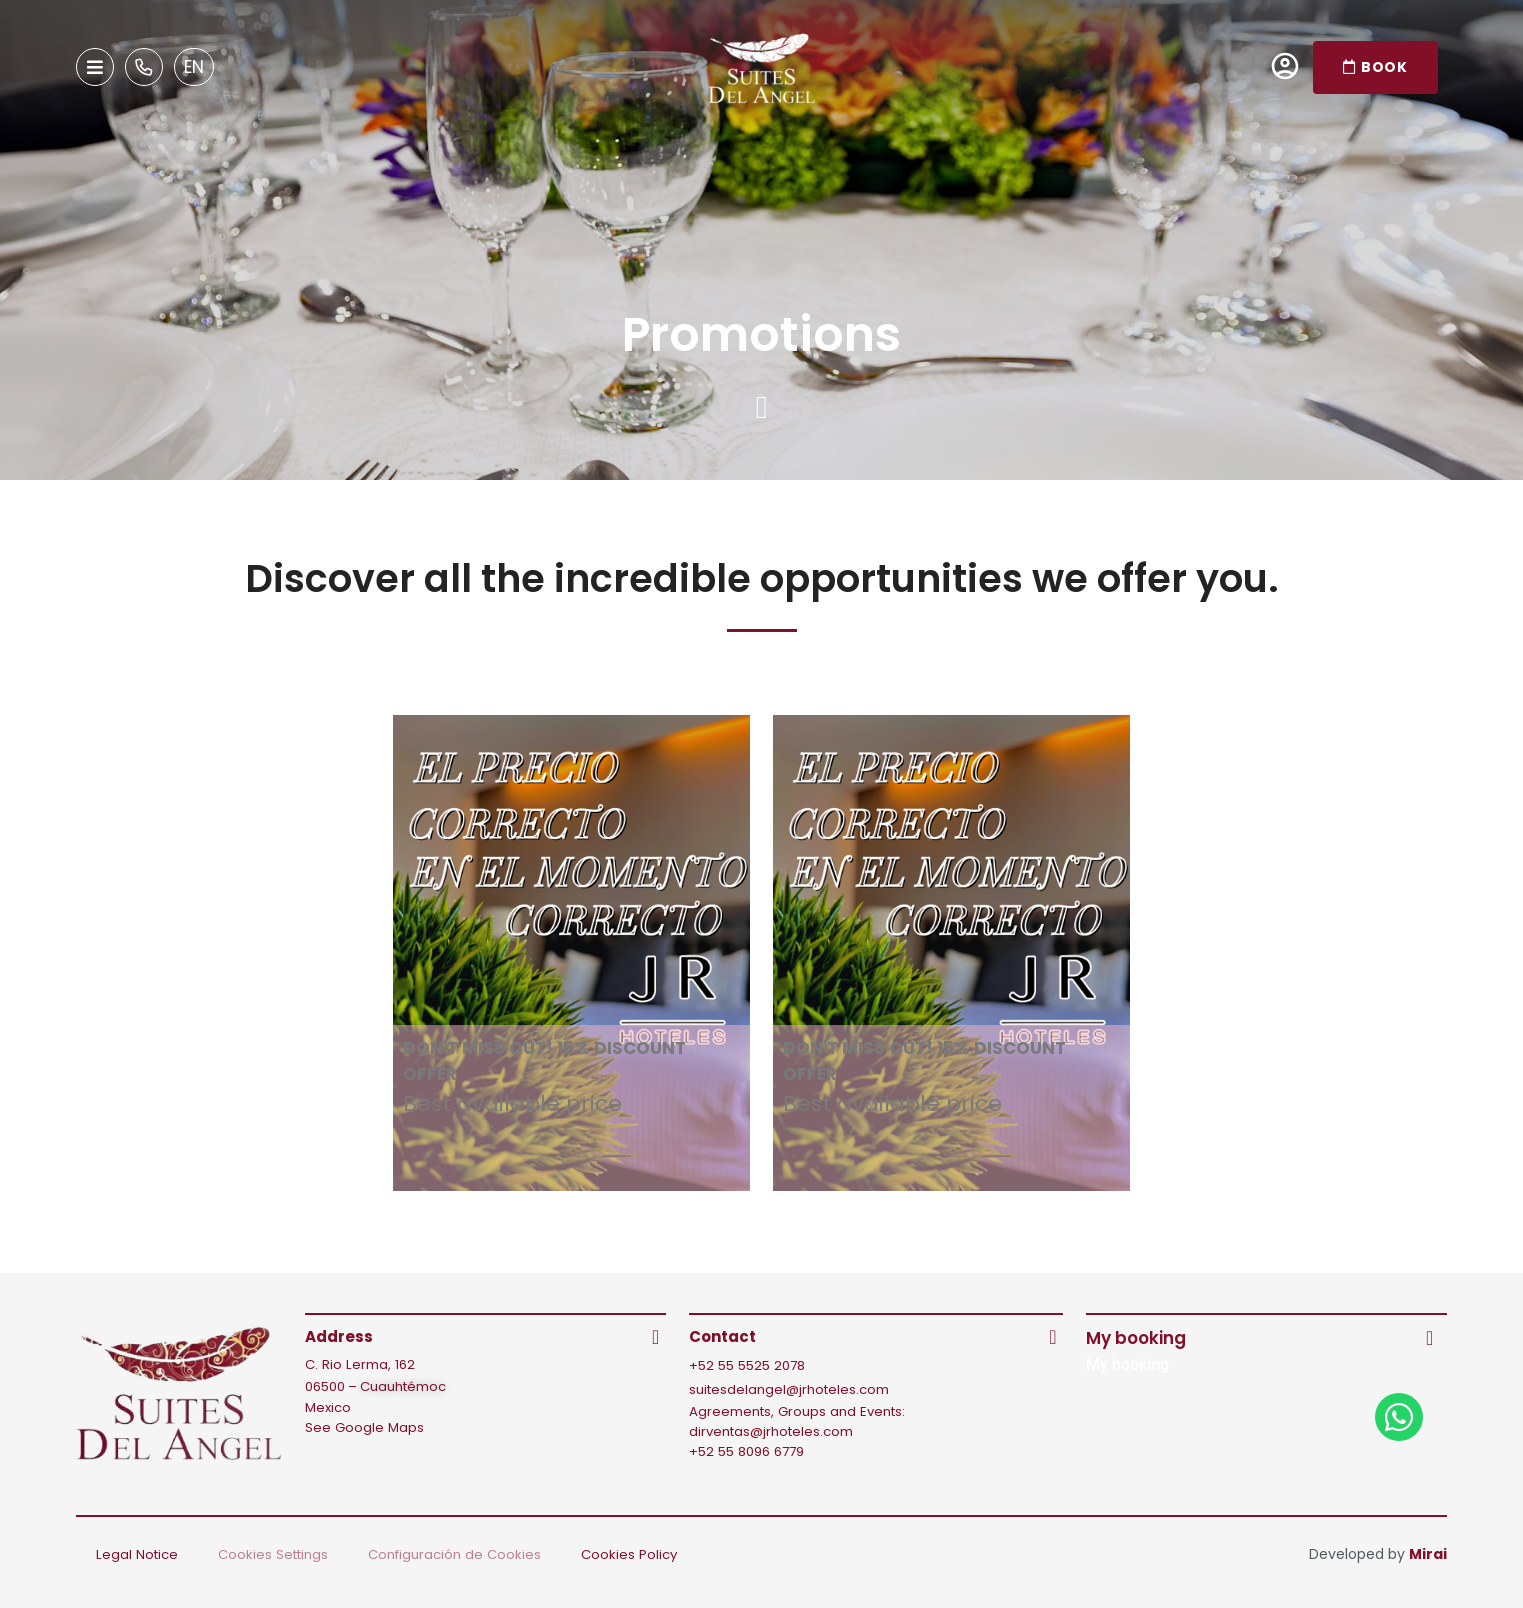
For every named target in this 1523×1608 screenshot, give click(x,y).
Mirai (1428, 1554)
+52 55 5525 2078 (747, 1365)
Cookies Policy (629, 1554)
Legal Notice (137, 1554)
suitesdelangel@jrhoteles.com (789, 1389)
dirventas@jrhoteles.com (771, 1431)
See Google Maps (364, 1427)
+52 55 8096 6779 (746, 1451)
